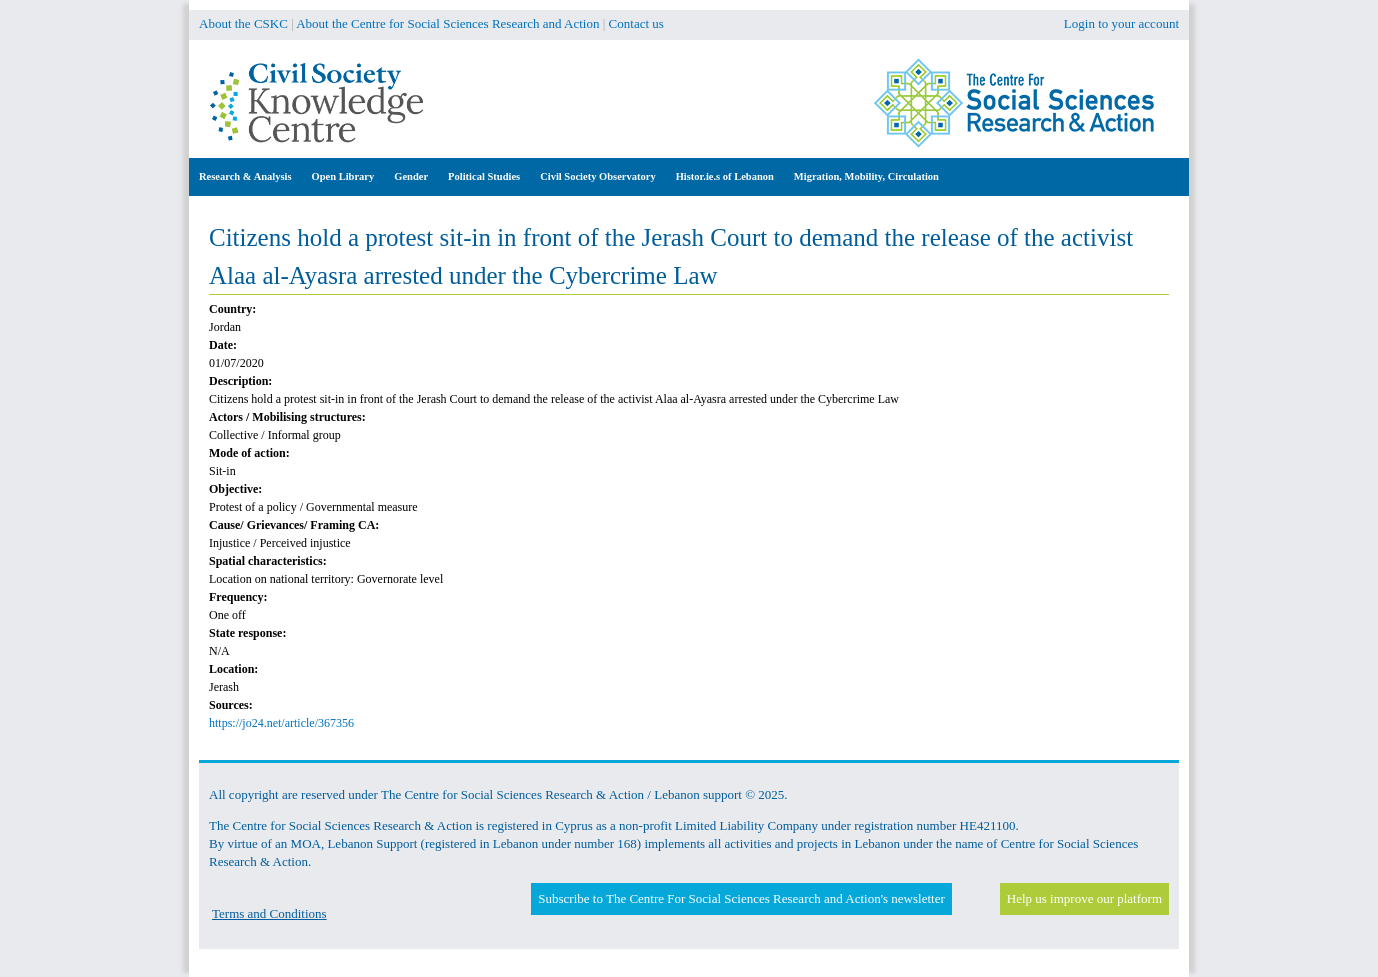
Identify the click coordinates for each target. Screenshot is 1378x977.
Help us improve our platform (1084, 898)
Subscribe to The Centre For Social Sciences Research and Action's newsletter (741, 898)
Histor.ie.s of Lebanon (725, 176)
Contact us (636, 23)
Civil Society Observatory (597, 176)
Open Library (343, 176)
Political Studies (484, 176)
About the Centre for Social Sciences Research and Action (447, 23)
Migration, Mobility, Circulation (866, 176)
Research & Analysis (245, 176)
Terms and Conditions (269, 913)
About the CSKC (243, 23)
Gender (411, 176)
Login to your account (1121, 23)
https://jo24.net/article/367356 (281, 723)
